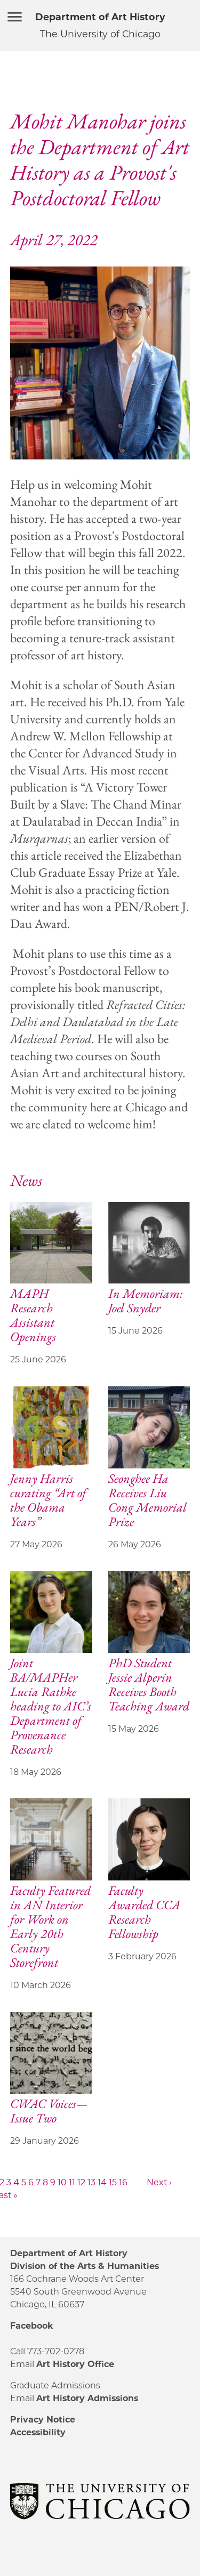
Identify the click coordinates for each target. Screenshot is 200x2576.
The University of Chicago (100, 33)
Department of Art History (100, 16)
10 (62, 2182)
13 (91, 2182)
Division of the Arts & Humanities (84, 2266)
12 (81, 2182)
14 (102, 2182)
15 (113, 2182)
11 (72, 2182)
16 (123, 2182)
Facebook (31, 2326)
